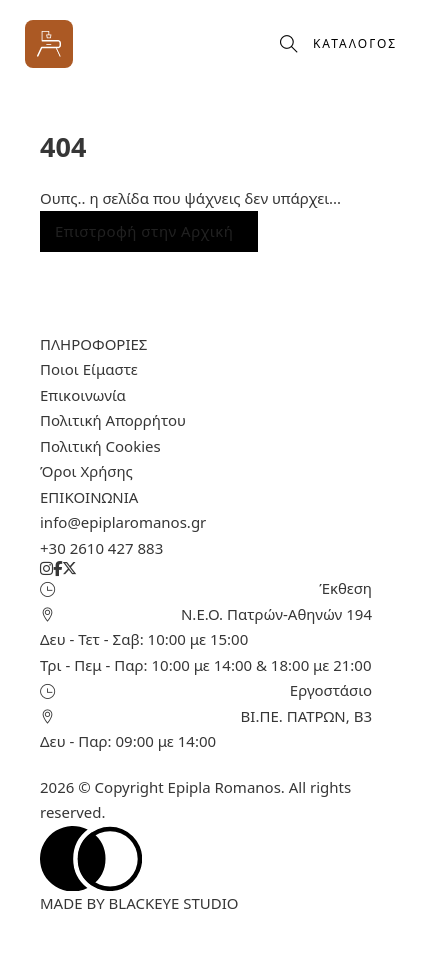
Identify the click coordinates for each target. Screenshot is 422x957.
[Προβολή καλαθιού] (256, 44)
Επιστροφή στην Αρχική (144, 231)
